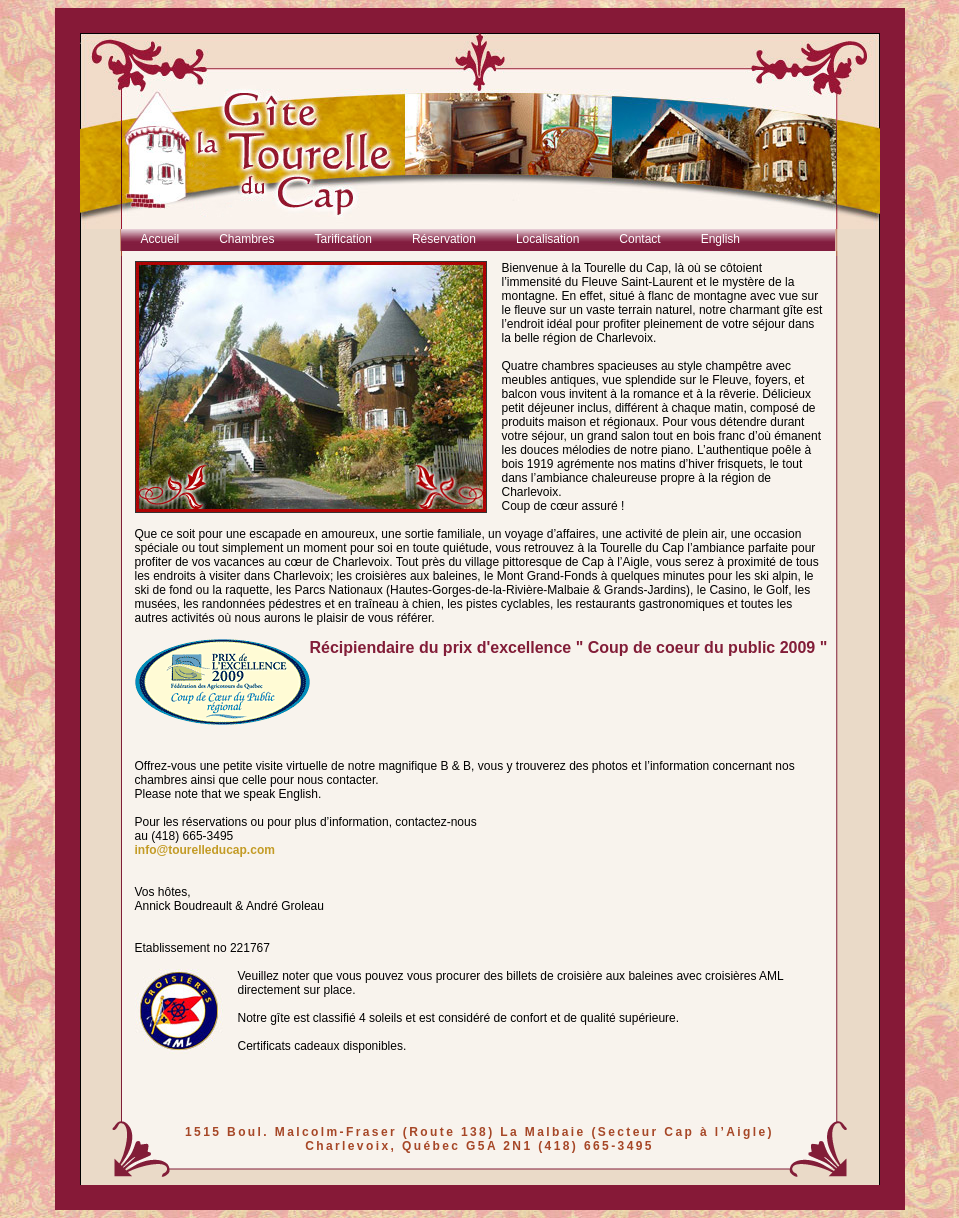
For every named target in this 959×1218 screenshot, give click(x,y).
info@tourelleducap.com (205, 850)
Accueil (160, 239)
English (720, 239)
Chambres (246, 239)
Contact (639, 239)
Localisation (547, 239)
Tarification (343, 239)
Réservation (444, 239)
